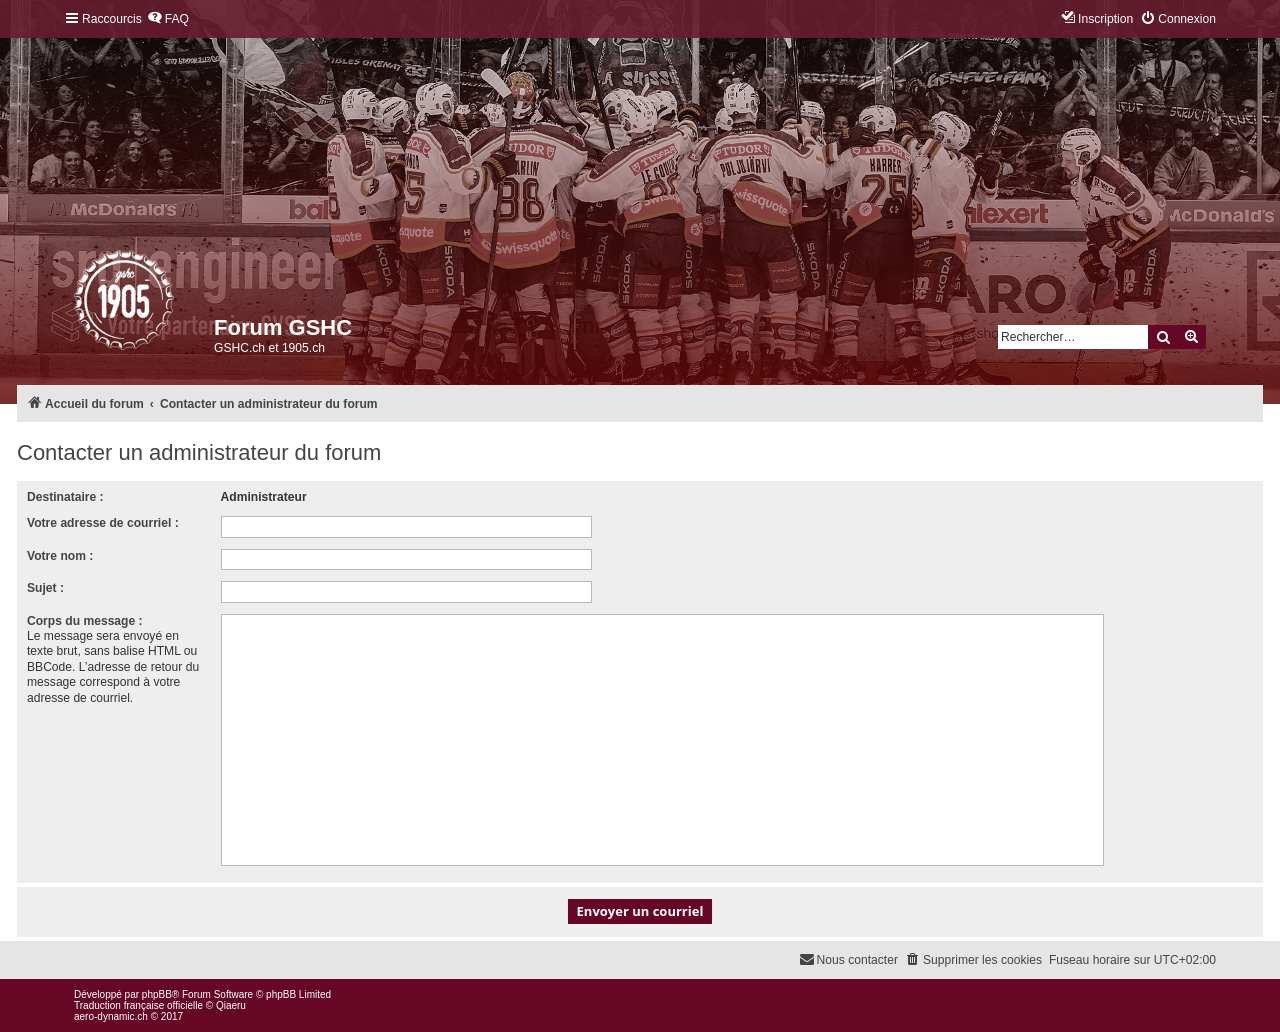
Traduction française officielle (138, 1005)
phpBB (157, 994)
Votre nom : (60, 556)
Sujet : (45, 588)
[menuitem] (168, 19)
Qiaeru (231, 1005)
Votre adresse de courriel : (103, 523)
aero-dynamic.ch (111, 1016)
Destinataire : (65, 497)
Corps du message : (85, 621)
